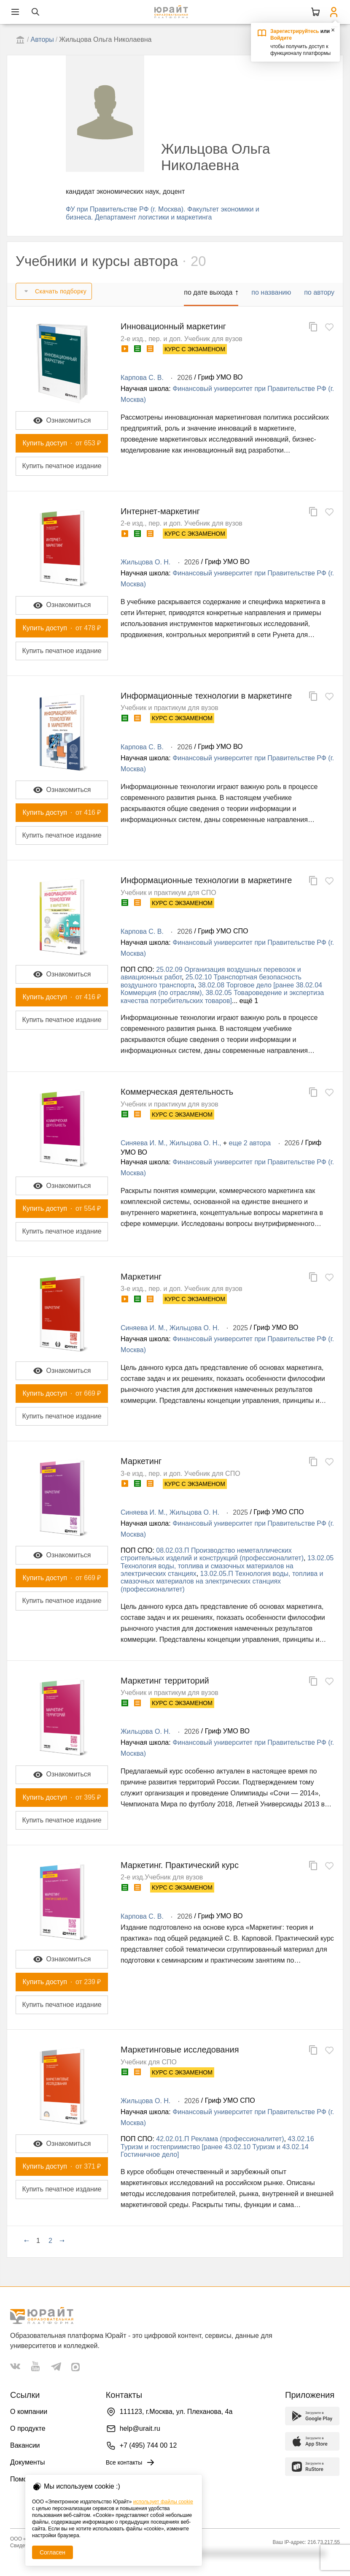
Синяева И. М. (143, 1143)
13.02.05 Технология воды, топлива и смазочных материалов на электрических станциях (227, 1565)
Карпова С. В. (142, 377)
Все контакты (131, 2462)
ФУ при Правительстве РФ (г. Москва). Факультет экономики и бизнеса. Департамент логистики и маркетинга (162, 213)
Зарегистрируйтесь (294, 31)
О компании (28, 2411)
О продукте (28, 2428)
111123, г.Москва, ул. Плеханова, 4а (176, 2411)
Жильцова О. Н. (145, 562)
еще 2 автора (250, 1143)
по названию (271, 292)
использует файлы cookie (163, 2502)
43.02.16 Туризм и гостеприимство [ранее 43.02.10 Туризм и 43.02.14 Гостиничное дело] (217, 2146)
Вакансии (25, 2445)
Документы (27, 2462)
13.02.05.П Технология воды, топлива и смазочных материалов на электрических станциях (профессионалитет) (222, 1581)
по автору (319, 292)
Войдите (281, 38)
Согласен (52, 2552)
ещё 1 (249, 1000)
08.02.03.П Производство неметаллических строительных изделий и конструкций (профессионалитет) (212, 1554)
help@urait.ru (140, 2428)
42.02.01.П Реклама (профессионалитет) (220, 2138)
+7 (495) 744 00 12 (148, 2445)
